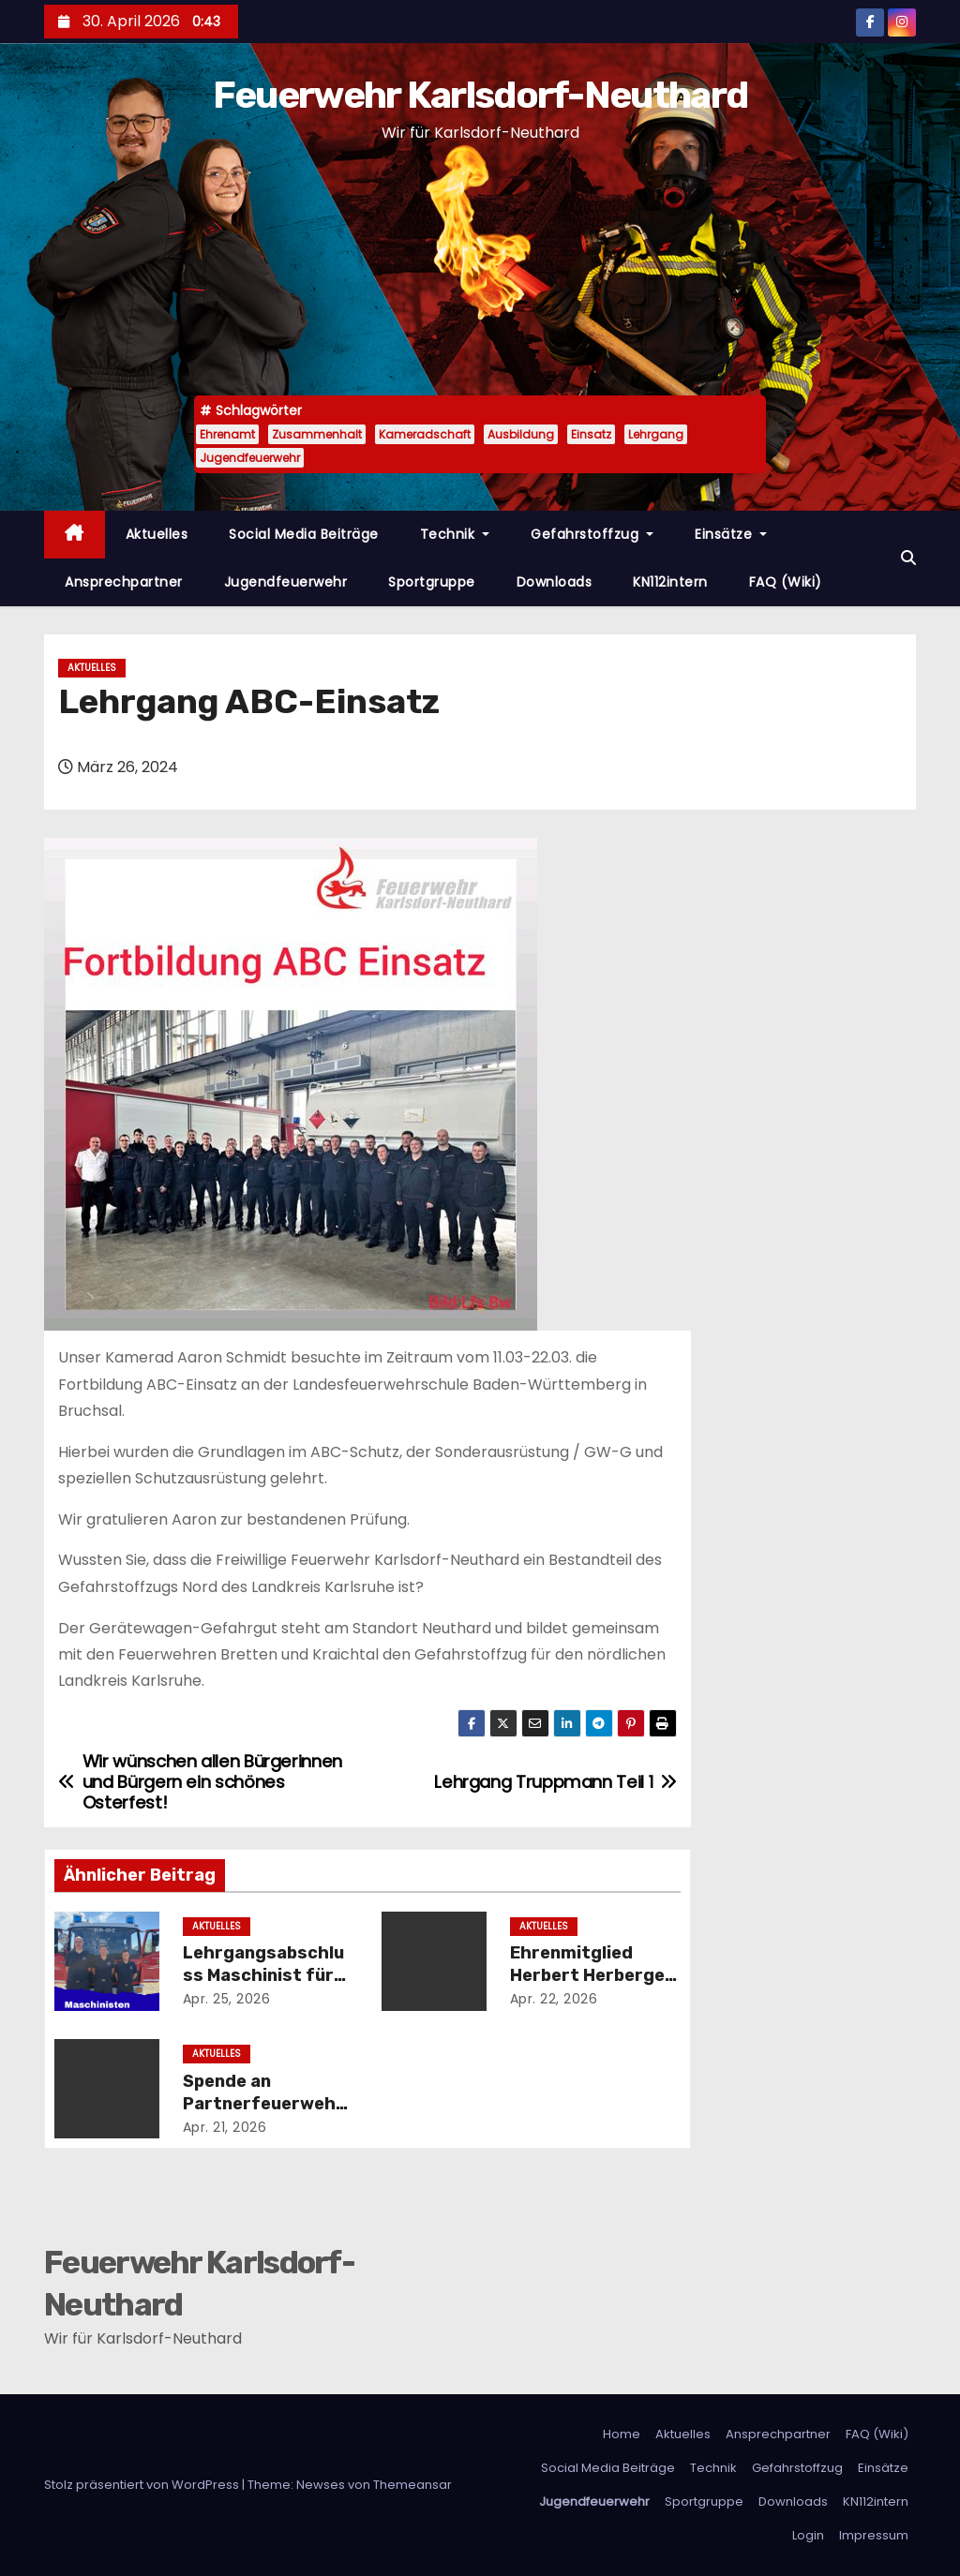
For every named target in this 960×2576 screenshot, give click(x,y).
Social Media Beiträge (304, 534)
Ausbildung (521, 434)
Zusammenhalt (317, 434)
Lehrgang (655, 434)
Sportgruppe (431, 582)
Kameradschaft (425, 434)
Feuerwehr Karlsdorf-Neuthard (480, 95)
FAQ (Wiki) (785, 582)
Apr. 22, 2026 (554, 1998)
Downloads (554, 582)
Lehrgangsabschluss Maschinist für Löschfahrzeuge (263, 1975)
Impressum (873, 2535)
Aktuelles (157, 534)
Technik (455, 534)
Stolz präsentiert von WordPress (143, 2485)
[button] (908, 558)
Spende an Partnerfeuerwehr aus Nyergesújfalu (263, 2104)
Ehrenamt (227, 434)
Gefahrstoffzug (592, 534)
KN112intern (670, 582)
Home (621, 2434)
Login (808, 2535)
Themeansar (412, 2485)
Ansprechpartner (124, 582)
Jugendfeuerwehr (250, 458)
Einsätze (731, 534)
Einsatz (591, 434)
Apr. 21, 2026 (225, 2127)
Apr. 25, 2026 (227, 1998)
